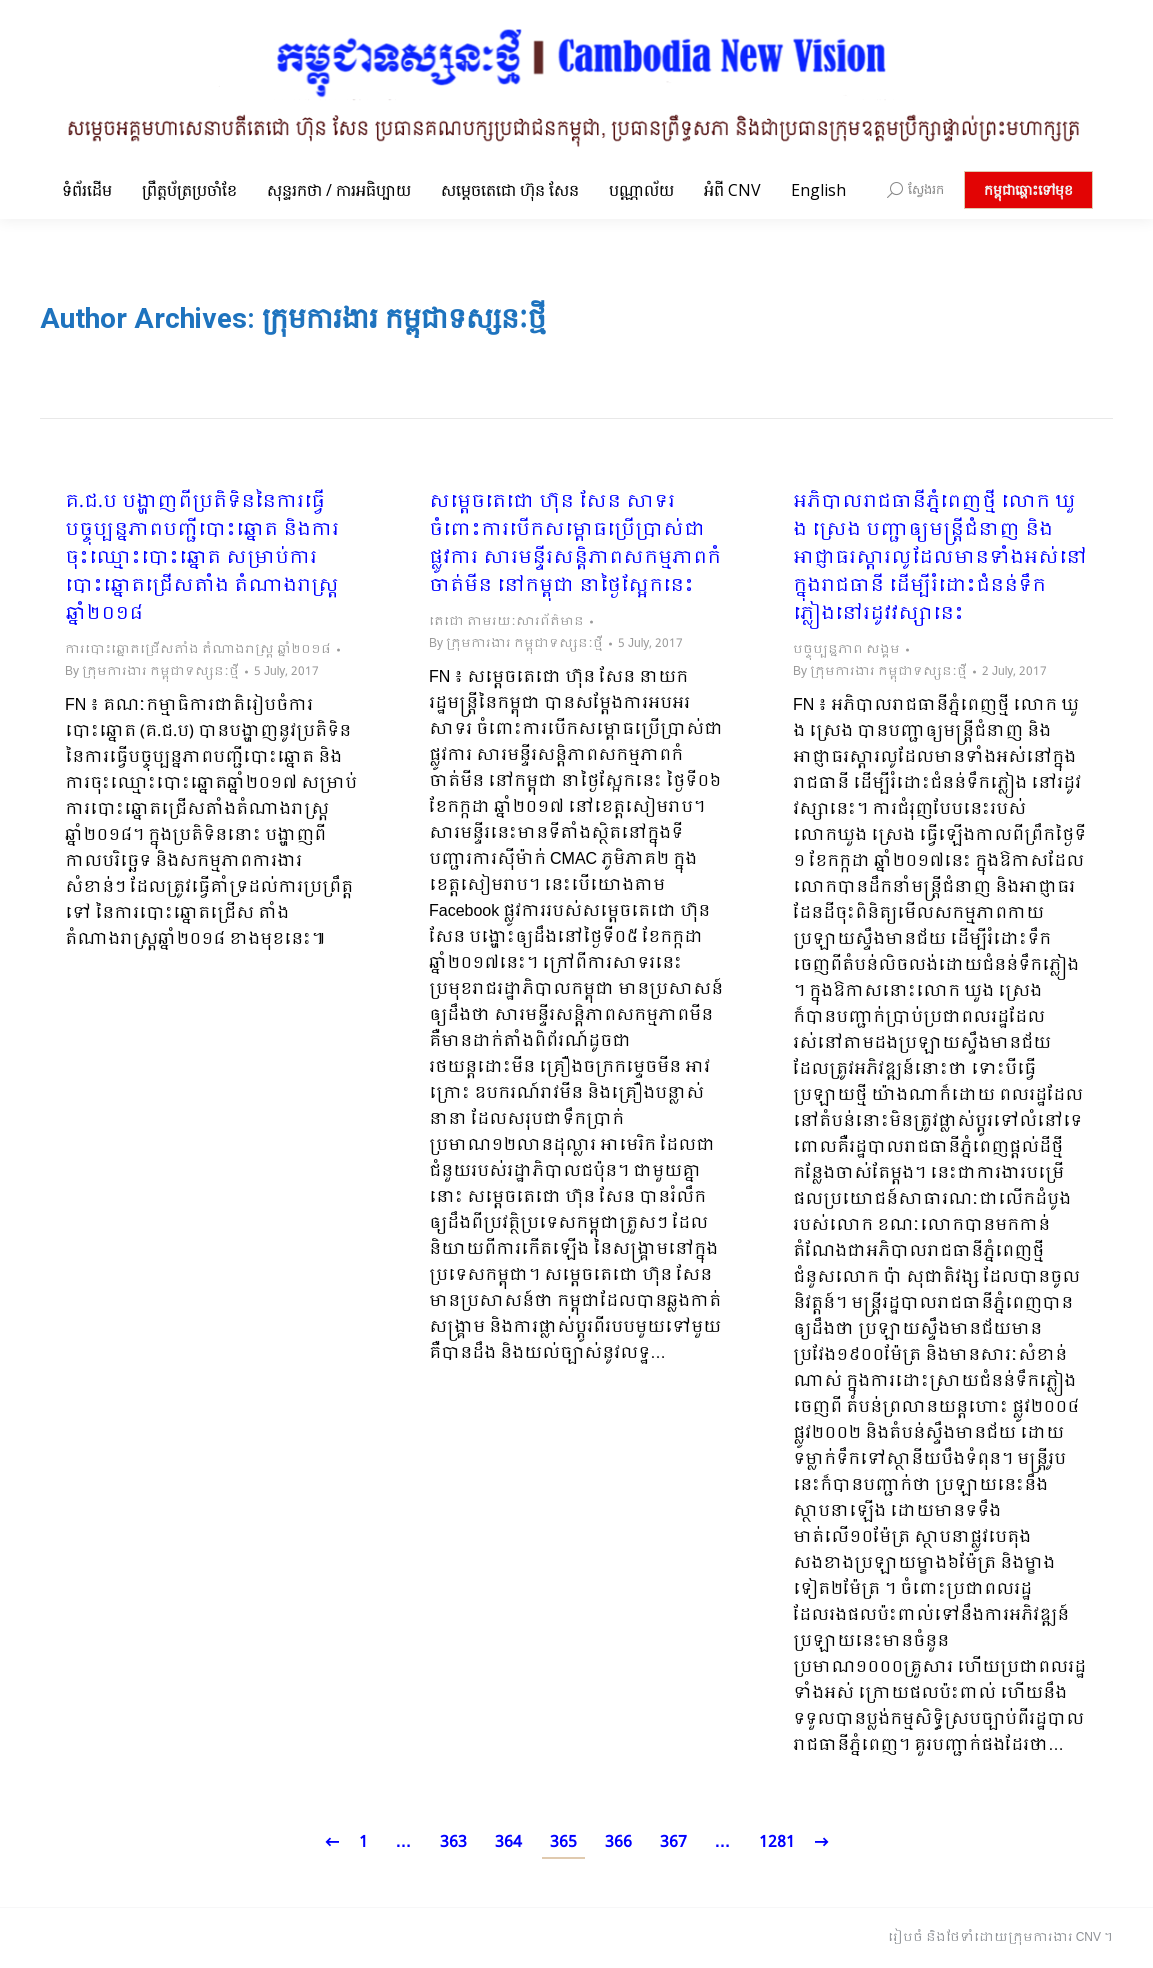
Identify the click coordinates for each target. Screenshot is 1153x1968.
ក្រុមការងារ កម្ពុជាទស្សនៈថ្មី (404, 318)
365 (563, 1842)
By (152, 672)
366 (618, 1842)
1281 (777, 1842)
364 (508, 1842)
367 (673, 1842)
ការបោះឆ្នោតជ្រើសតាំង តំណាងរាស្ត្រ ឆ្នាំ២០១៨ (198, 650)
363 (453, 1842)
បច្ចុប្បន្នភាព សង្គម (846, 650)
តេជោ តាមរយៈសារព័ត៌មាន (506, 622)
